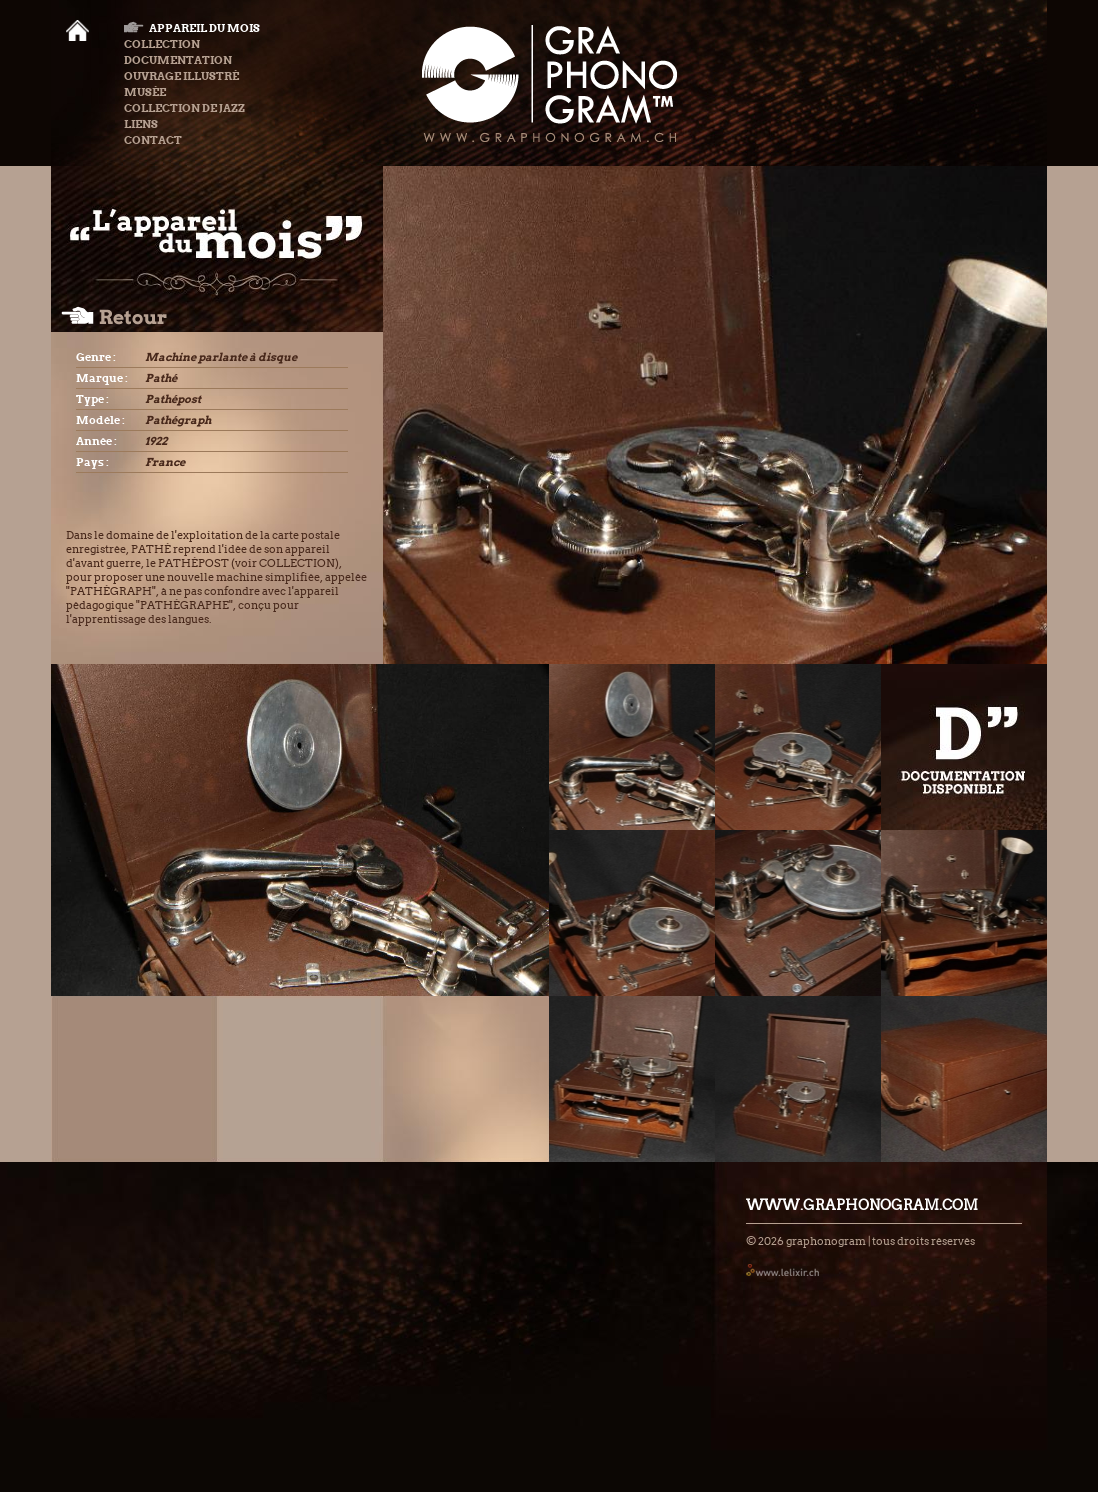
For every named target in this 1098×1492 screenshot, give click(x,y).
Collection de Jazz (184, 108)
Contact (153, 140)
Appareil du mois (192, 28)
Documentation (178, 60)
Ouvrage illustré (181, 76)
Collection (162, 44)
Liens (141, 124)
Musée (145, 92)
